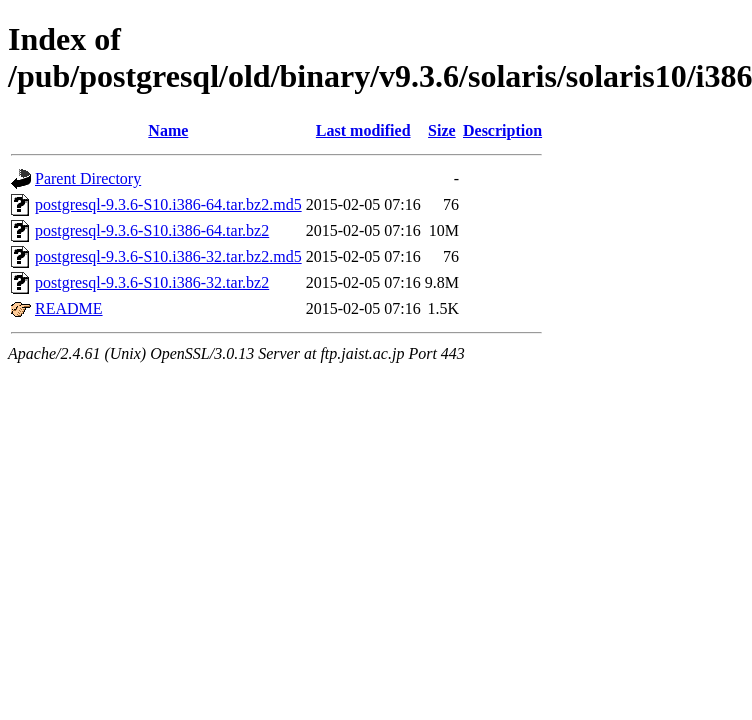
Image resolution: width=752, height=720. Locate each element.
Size (442, 130)
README (69, 308)
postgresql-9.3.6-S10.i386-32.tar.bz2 (152, 282)
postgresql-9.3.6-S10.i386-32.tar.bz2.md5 (168, 256)
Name (168, 130)
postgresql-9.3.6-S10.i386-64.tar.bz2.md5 (168, 204)
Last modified (363, 130)
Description (502, 130)
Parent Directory (88, 178)
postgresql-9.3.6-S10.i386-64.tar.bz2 (152, 230)
